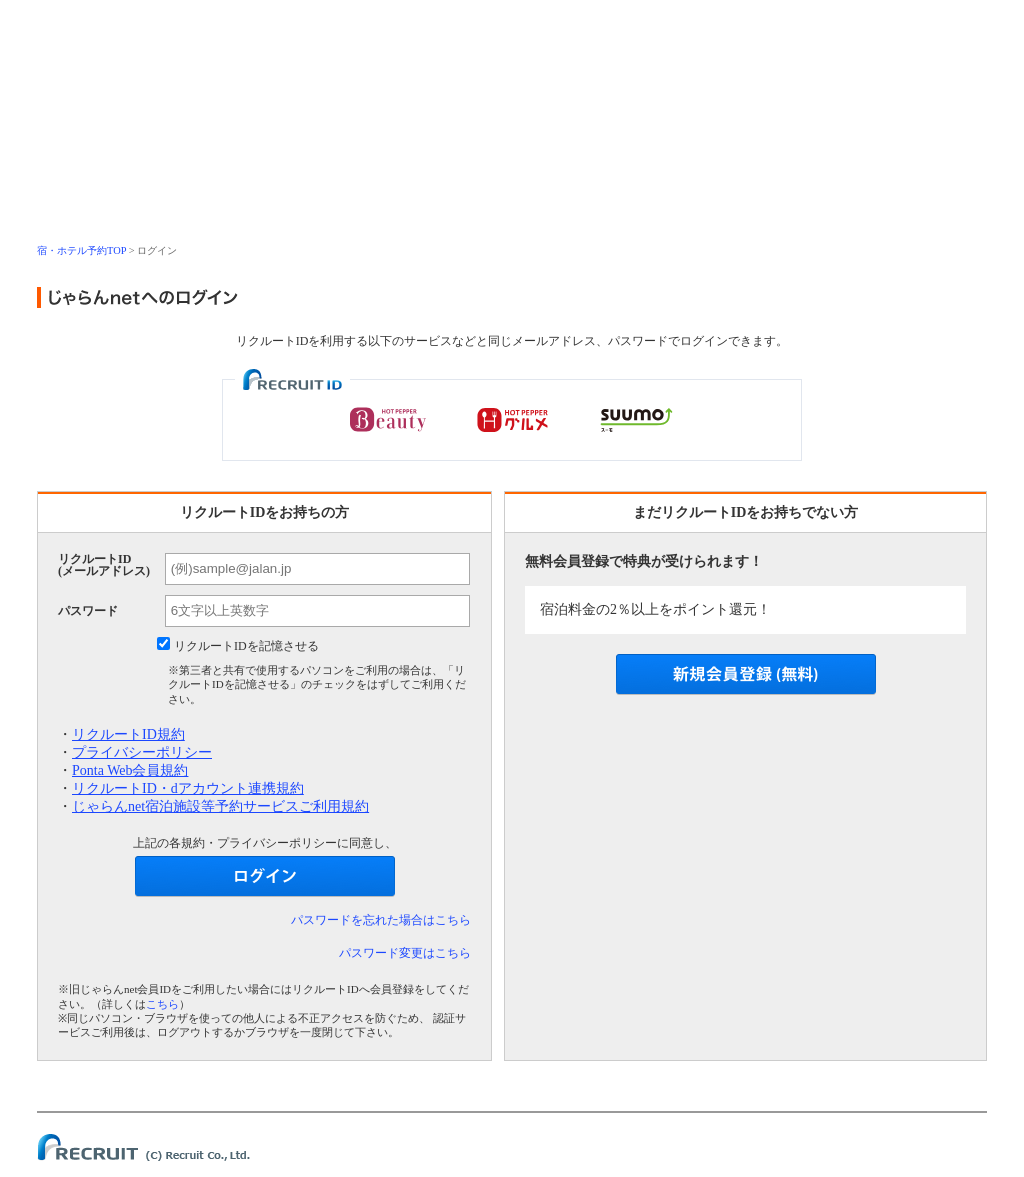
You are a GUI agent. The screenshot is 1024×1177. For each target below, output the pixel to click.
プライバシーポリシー (142, 752)
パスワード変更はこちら (405, 953)
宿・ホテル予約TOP (81, 250)
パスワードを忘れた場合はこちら (381, 920)
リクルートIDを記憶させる (246, 646)
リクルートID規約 (128, 734)
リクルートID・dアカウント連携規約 (188, 788)
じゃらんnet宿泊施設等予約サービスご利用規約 (220, 806)
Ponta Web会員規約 (130, 770)
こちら (162, 1004)
